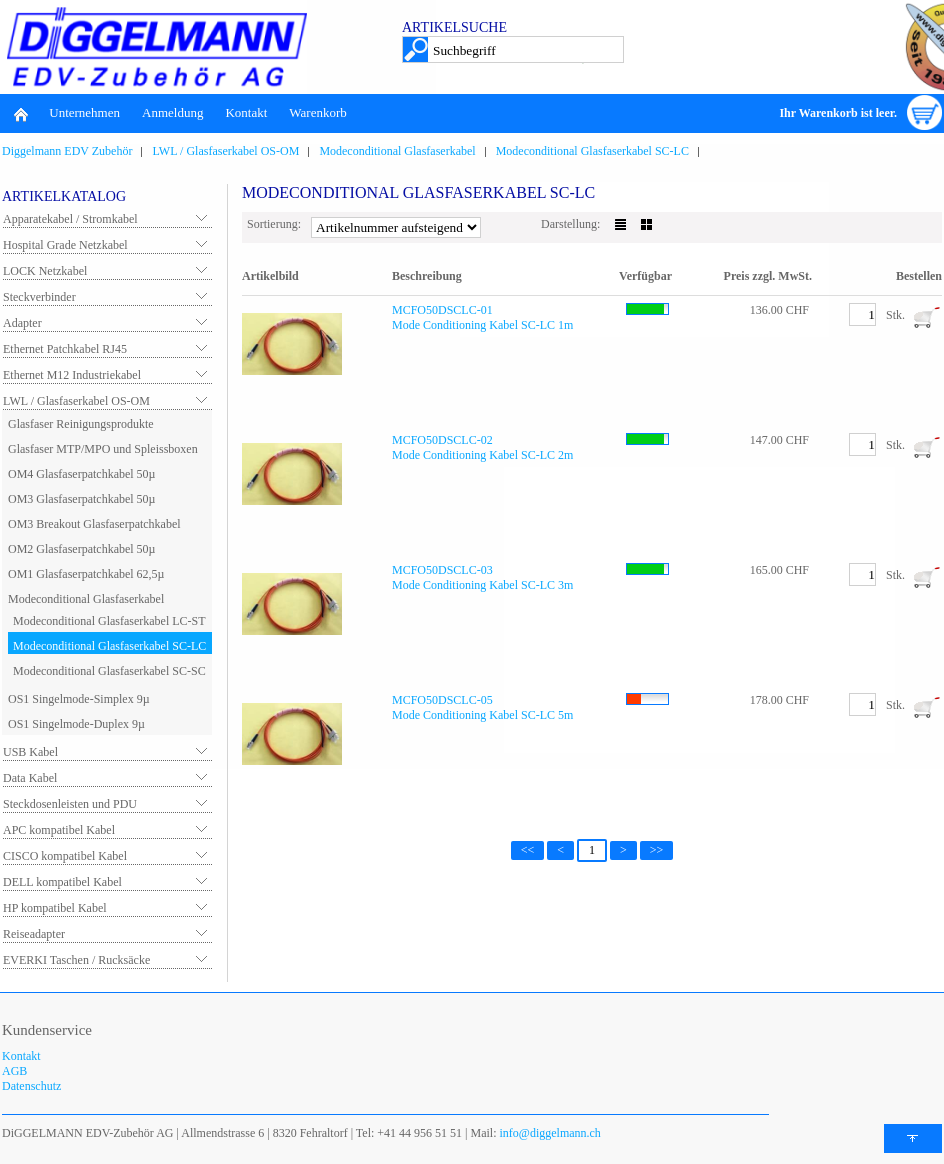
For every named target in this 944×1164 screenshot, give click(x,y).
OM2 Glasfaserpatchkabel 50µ (82, 549)
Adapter (22, 323)
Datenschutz (31, 1086)
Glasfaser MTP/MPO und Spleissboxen (103, 449)
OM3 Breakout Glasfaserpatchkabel (94, 524)
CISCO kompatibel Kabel (65, 856)
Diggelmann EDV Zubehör (67, 151)
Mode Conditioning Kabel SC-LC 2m (482, 455)
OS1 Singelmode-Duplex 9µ (76, 724)
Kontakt (246, 112)
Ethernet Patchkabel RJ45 (65, 349)
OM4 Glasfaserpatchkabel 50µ (82, 474)
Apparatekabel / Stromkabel (70, 219)
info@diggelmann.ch (549, 1133)
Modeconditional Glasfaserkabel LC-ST (109, 621)
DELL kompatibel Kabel (62, 882)
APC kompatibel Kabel (59, 830)
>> (657, 850)
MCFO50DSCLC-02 (442, 440)
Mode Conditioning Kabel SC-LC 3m (482, 585)
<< (528, 850)
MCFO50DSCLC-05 (442, 700)
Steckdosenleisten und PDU (70, 804)
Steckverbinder (39, 297)
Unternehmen (84, 112)
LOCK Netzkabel (45, 271)
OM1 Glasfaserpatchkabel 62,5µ (86, 574)
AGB (14, 1071)
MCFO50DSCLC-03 (442, 570)
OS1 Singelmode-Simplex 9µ (79, 699)
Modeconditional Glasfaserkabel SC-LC (592, 151)
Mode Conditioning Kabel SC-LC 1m (482, 325)
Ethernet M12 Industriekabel (72, 375)
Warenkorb (317, 112)
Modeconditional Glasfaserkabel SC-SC (109, 671)
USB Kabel (30, 752)
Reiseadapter (34, 934)
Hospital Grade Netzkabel (65, 245)
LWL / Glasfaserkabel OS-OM (225, 151)
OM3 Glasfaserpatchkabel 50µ (82, 499)
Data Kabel (30, 778)
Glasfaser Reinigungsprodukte (81, 424)
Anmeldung (172, 112)
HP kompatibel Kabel (55, 908)
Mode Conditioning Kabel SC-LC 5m (482, 715)
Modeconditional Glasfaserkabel (397, 151)
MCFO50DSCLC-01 (442, 310)
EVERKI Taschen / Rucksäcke (76, 960)
